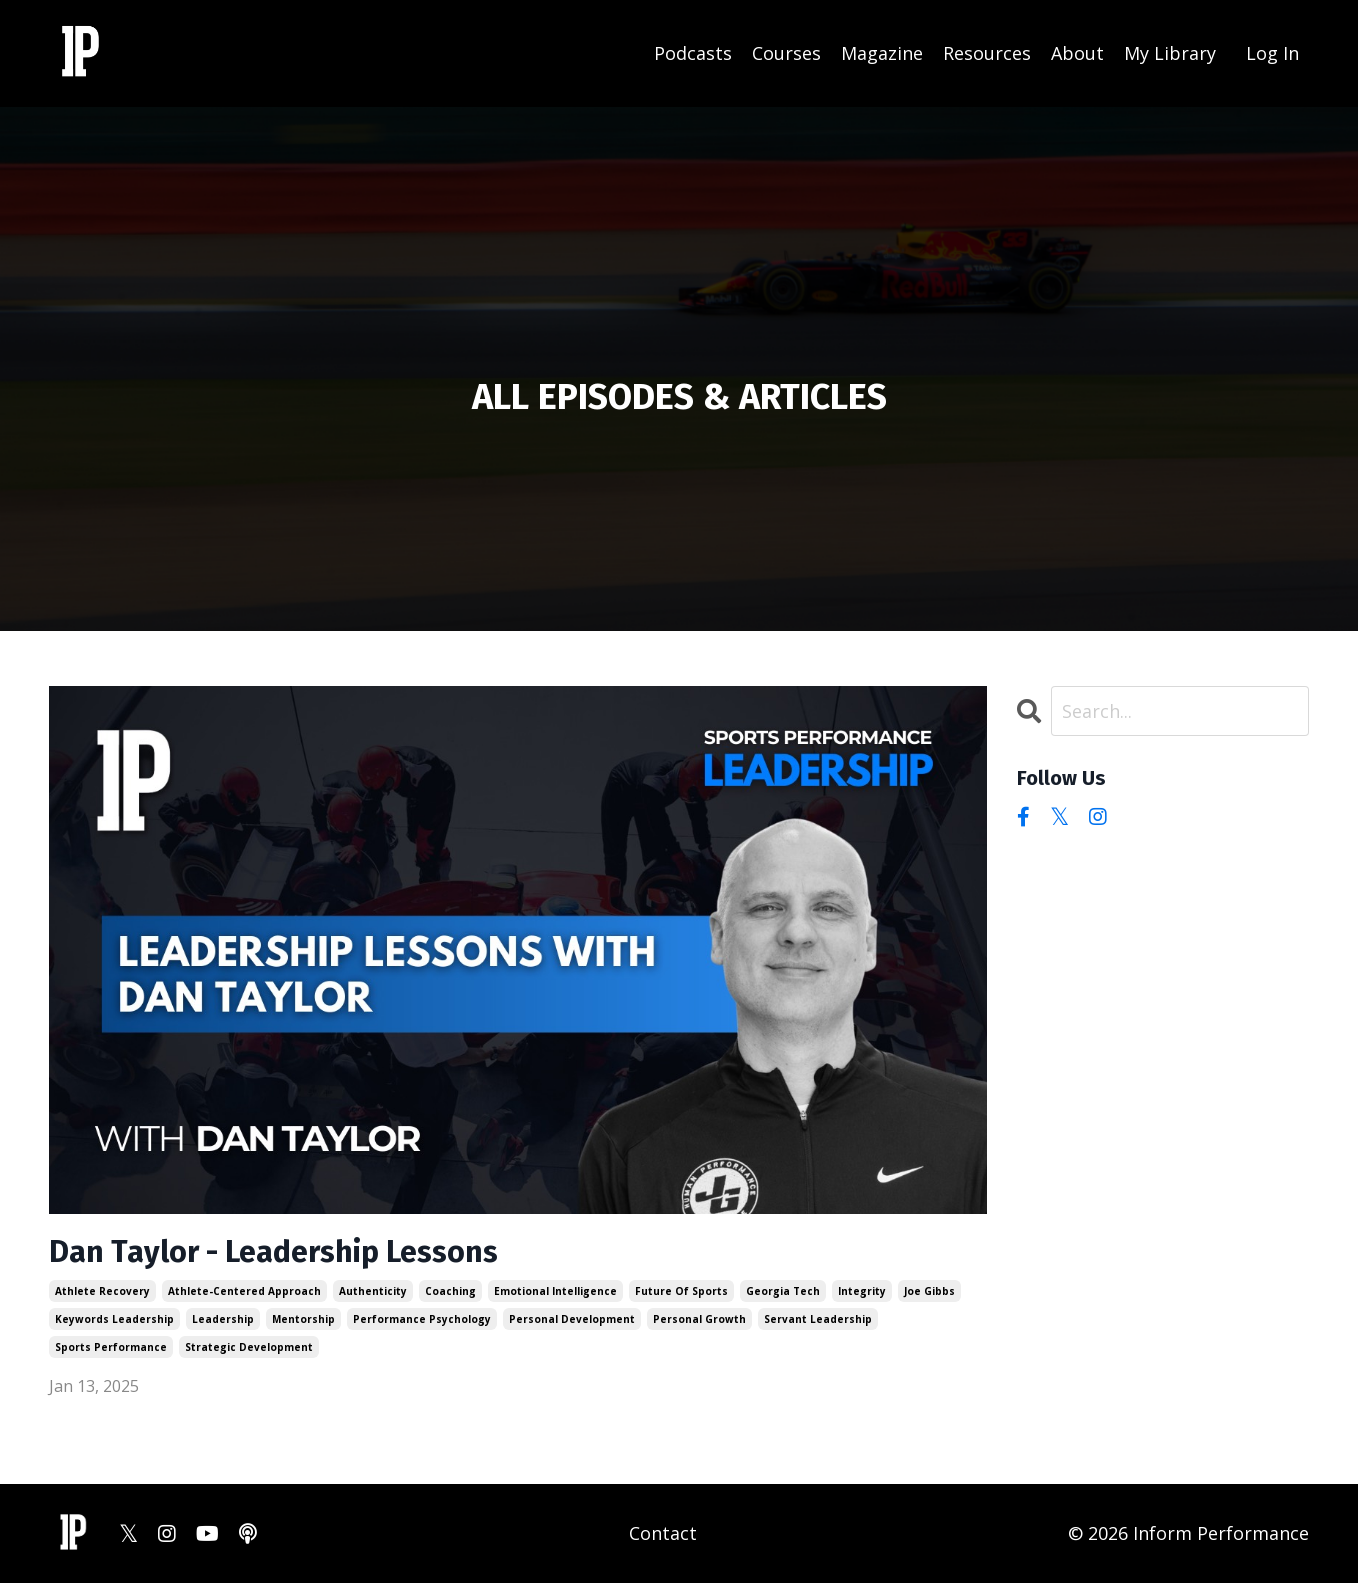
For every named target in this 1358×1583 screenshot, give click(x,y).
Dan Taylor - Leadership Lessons (273, 1252)
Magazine (882, 53)
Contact (663, 1533)
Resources (987, 53)
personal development (572, 1319)
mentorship (303, 1319)
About (1077, 53)
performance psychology (422, 1319)
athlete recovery (102, 1291)
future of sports (681, 1291)
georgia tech (783, 1291)
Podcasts (693, 53)
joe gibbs (929, 1291)
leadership (223, 1319)
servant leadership (818, 1319)
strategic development (249, 1347)
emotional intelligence (555, 1291)
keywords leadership (114, 1319)
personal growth (699, 1319)
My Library (1170, 53)
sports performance (111, 1347)
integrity (862, 1291)
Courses (786, 53)
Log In (1272, 53)
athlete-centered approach (244, 1291)
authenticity (373, 1291)
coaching (450, 1291)
